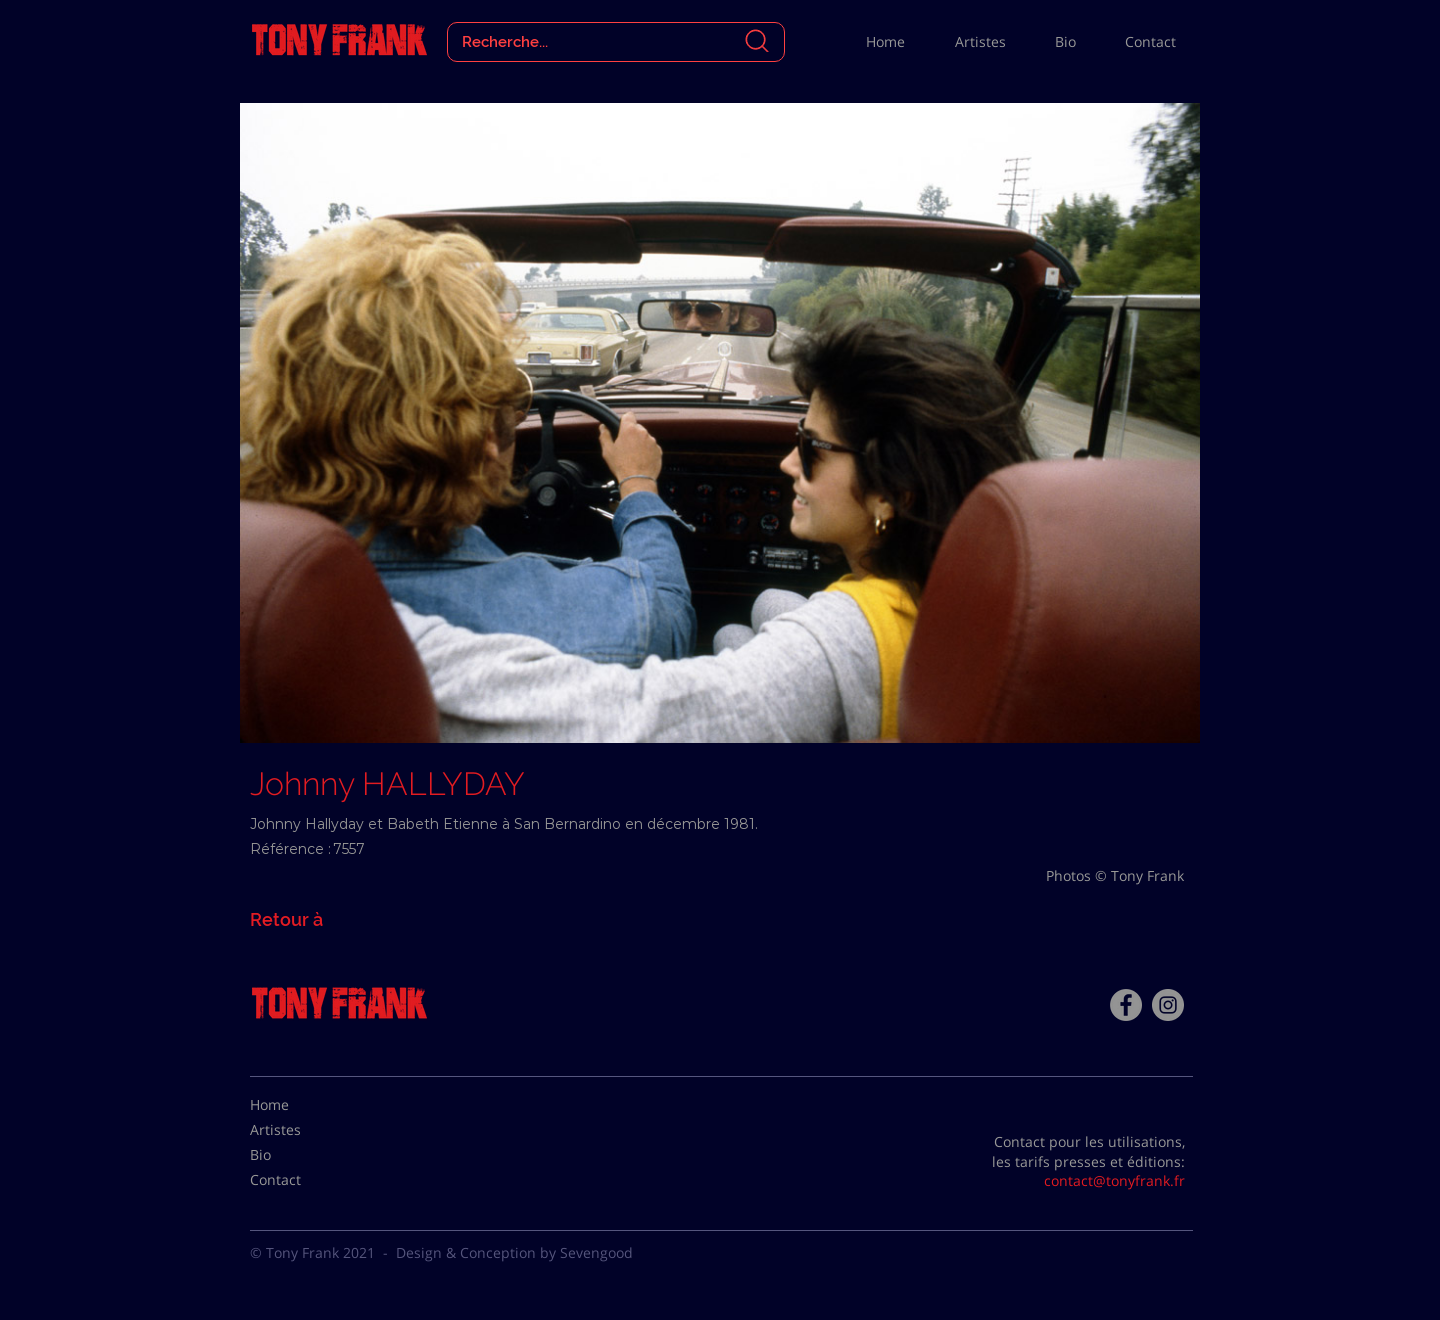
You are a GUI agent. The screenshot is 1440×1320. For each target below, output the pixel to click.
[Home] (300, 1105)
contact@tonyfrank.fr (1114, 1180)
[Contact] (300, 1180)
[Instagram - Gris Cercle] (1168, 1005)
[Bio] (300, 1155)
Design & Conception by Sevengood (514, 1252)
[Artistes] (300, 1130)
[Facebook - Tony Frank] (1126, 1005)
